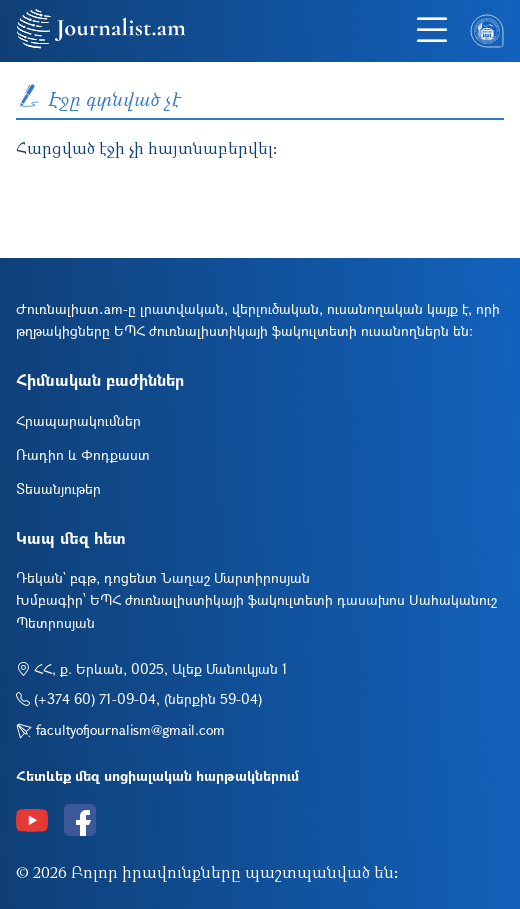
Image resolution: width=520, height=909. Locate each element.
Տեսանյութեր (58, 488)
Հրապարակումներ (78, 420)
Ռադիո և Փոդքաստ (83, 454)
